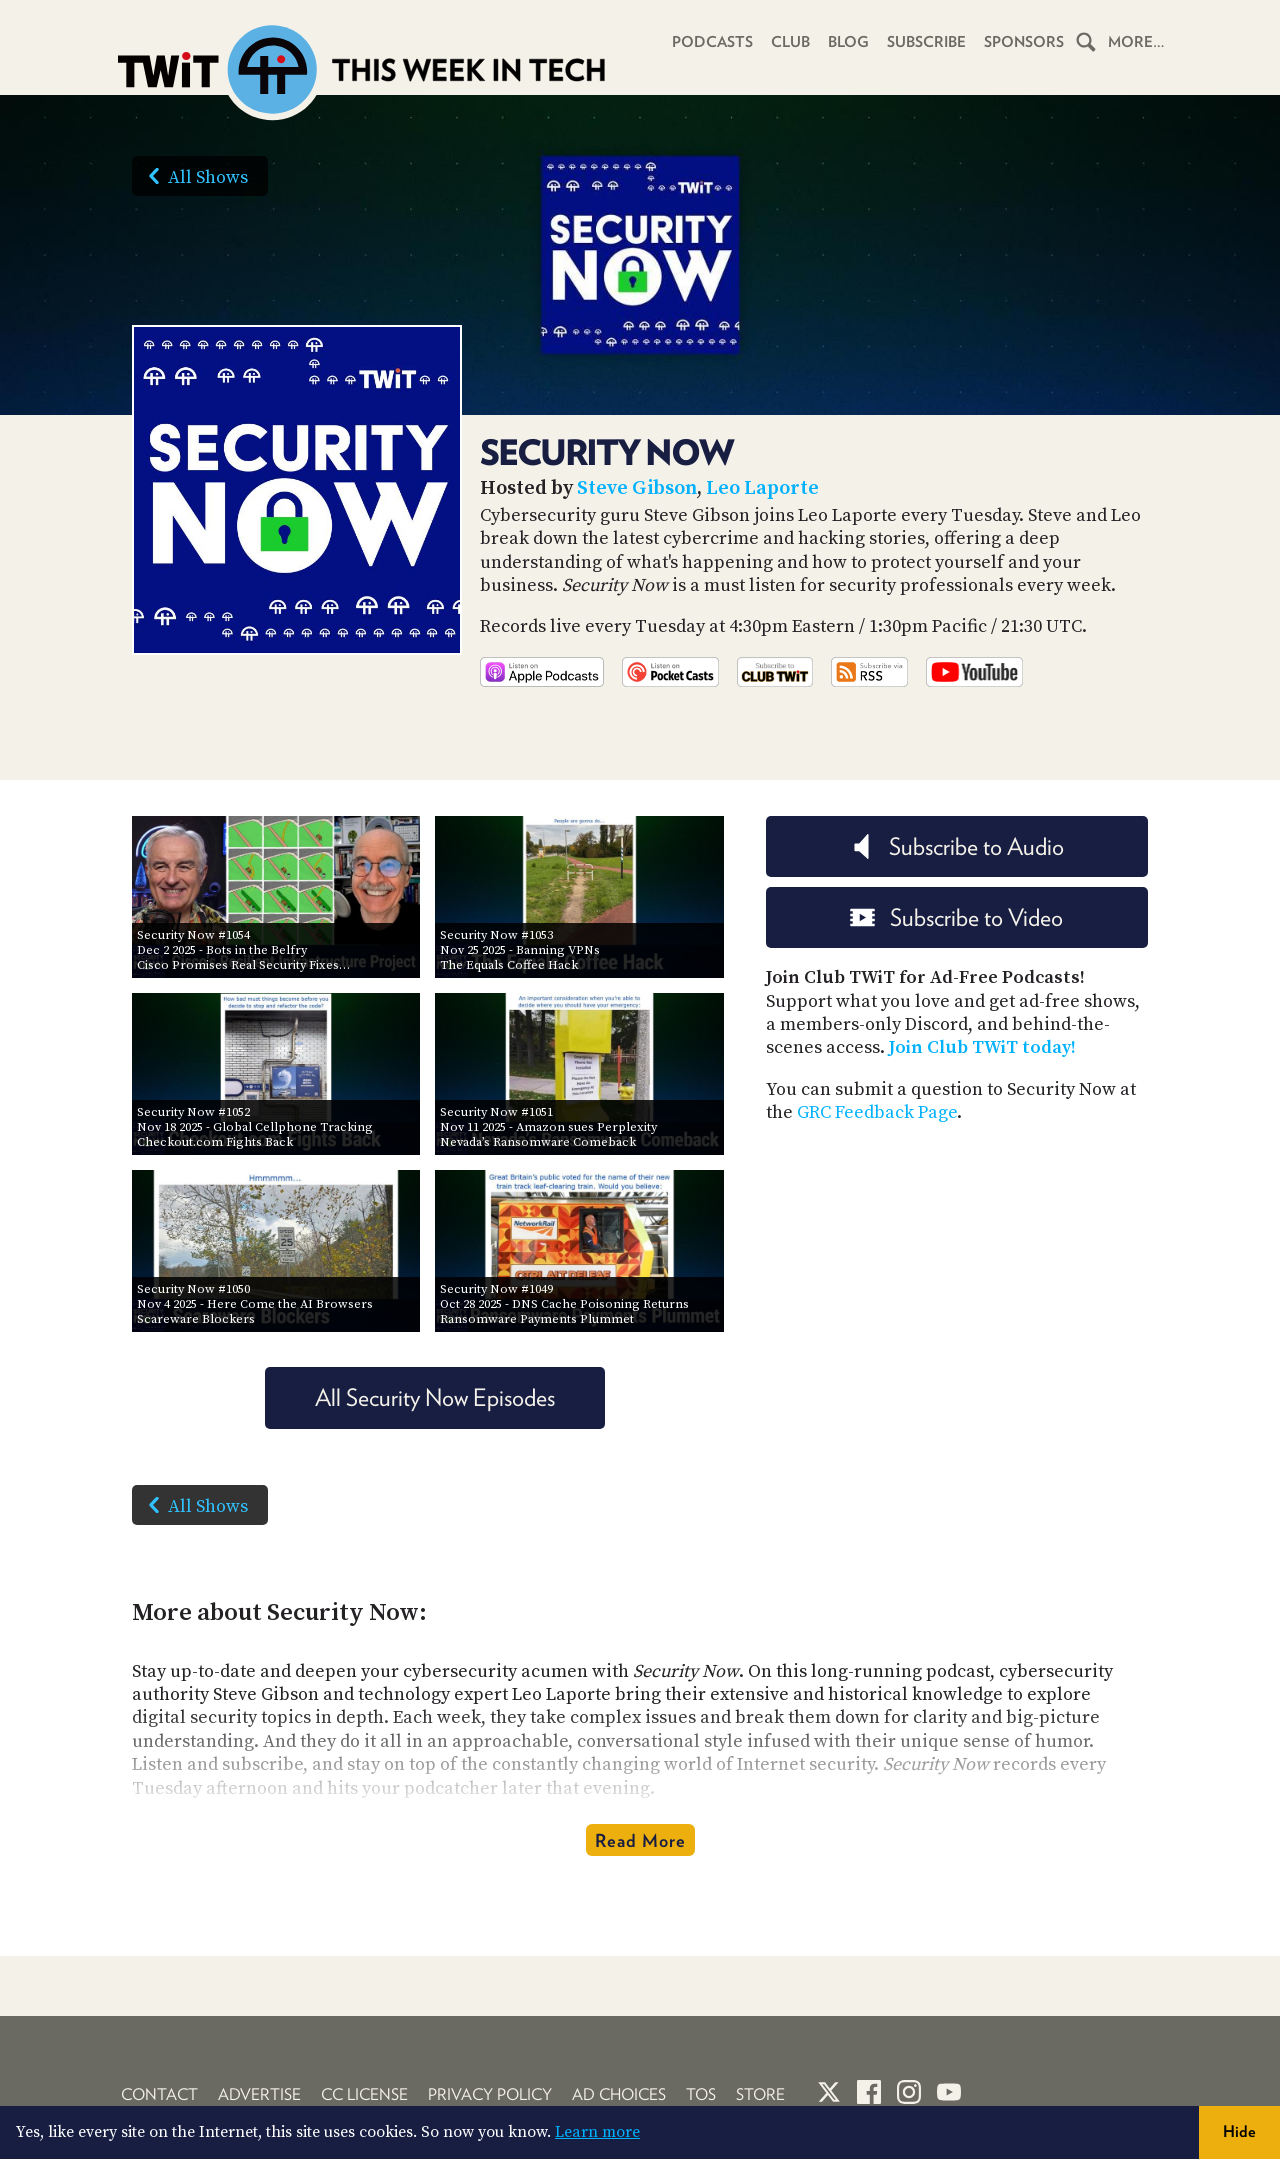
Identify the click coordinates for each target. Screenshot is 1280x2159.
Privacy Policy (490, 2094)
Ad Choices (619, 2094)
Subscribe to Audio (956, 846)
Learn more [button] (597, 2132)
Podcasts (712, 42)
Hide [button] (1239, 2131)
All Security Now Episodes (435, 1397)
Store (760, 2094)
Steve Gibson (637, 488)
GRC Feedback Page (877, 1112)
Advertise (259, 2094)
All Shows (194, 176)
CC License (364, 2094)
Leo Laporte (762, 488)
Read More (640, 1840)
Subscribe (926, 42)
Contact (159, 2094)
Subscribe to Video (956, 917)
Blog (848, 42)
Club (790, 42)
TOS (701, 2094)
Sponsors (1024, 42)
